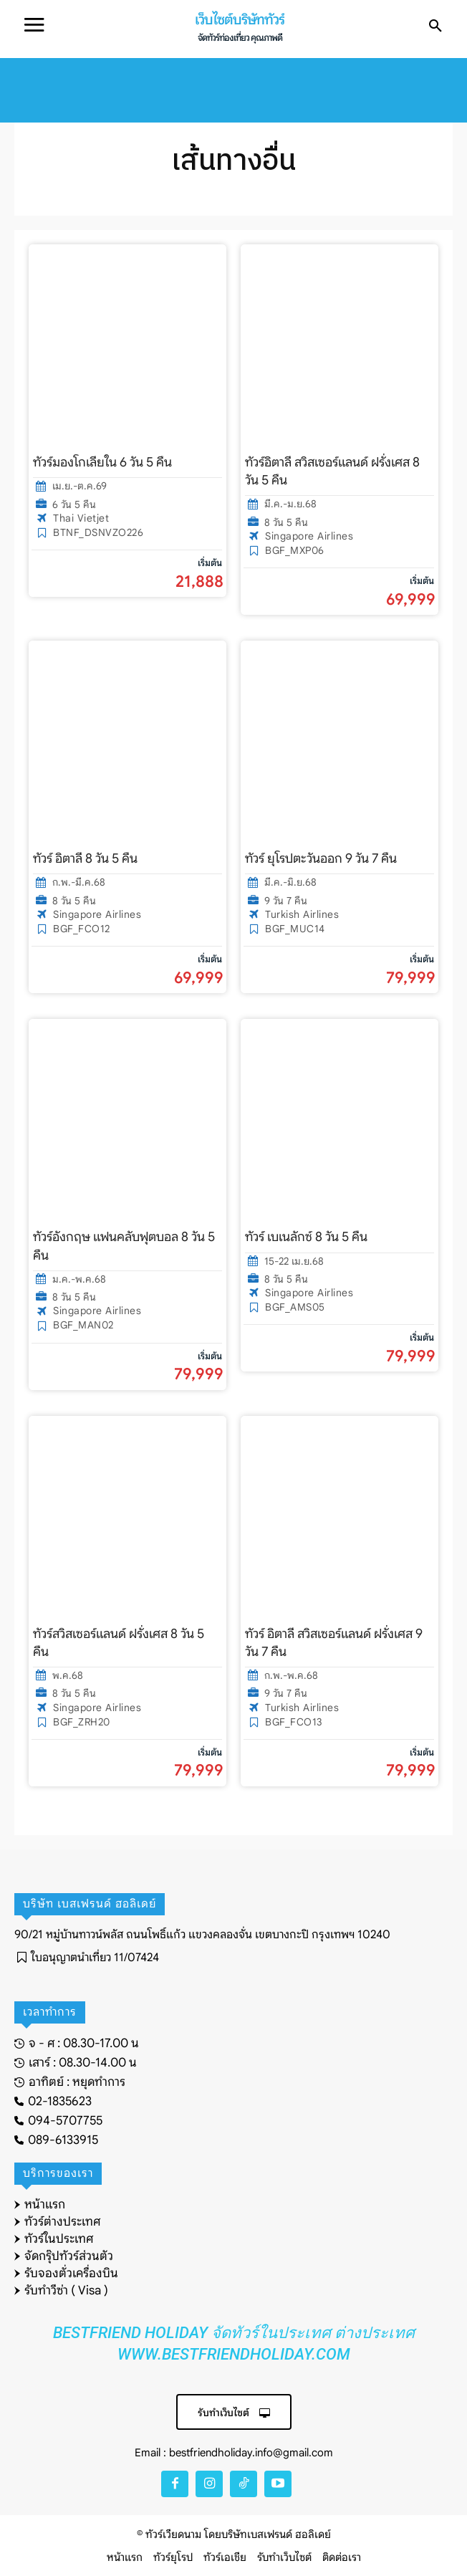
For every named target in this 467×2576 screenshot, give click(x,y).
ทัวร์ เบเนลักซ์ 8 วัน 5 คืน (306, 1237)
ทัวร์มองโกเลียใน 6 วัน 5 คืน (102, 462)
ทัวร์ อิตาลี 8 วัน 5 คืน (85, 858)
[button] (435, 26)
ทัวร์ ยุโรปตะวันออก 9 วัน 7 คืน (321, 858)
